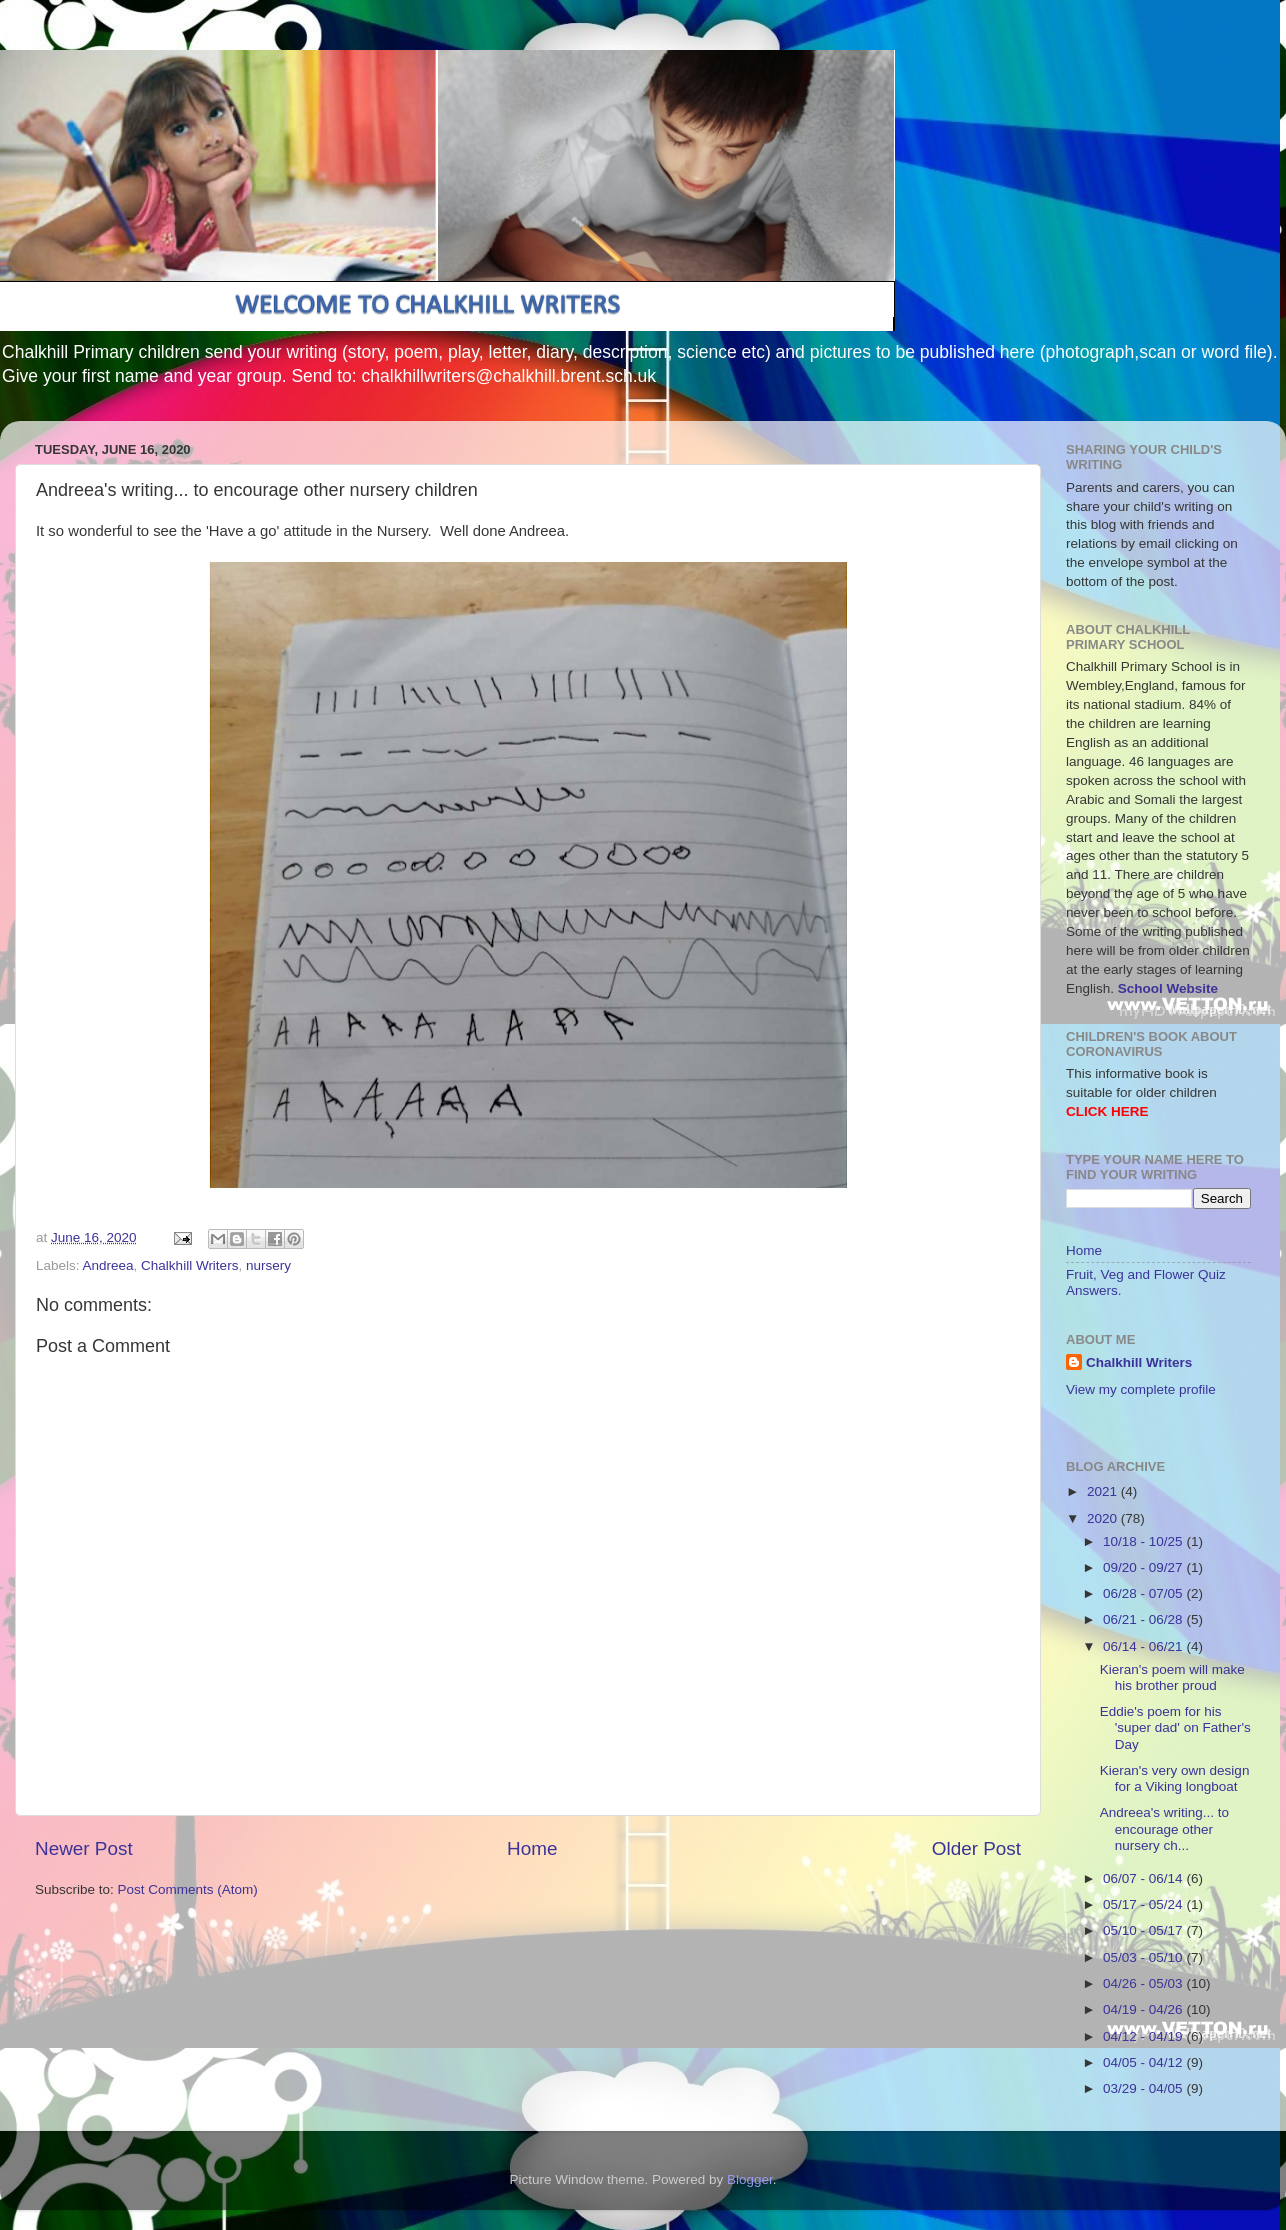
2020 (1104, 1518)
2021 (1104, 1491)
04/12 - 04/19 (1144, 2036)
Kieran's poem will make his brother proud (1172, 1677)
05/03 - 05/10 (1144, 1957)
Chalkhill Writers (189, 1265)
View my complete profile (1141, 1389)
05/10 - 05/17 (1144, 1930)
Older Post (976, 1848)
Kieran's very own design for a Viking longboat (1175, 1778)
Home (532, 1848)
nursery (268, 1265)
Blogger (750, 2179)
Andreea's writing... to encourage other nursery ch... (1164, 1828)
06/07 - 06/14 (1144, 1878)
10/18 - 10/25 (1144, 1541)
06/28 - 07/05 (1144, 1593)
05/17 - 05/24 (1144, 1904)
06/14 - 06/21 (1144, 1646)
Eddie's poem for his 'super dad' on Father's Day (1175, 1727)
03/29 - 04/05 (1144, 2088)
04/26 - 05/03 (1144, 1983)
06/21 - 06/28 (1144, 1619)
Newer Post (84, 1848)
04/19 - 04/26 (1144, 2009)
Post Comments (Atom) (188, 1889)
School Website (1168, 988)
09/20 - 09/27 (1144, 1567)
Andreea (108, 1265)
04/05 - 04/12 (1144, 2062)
